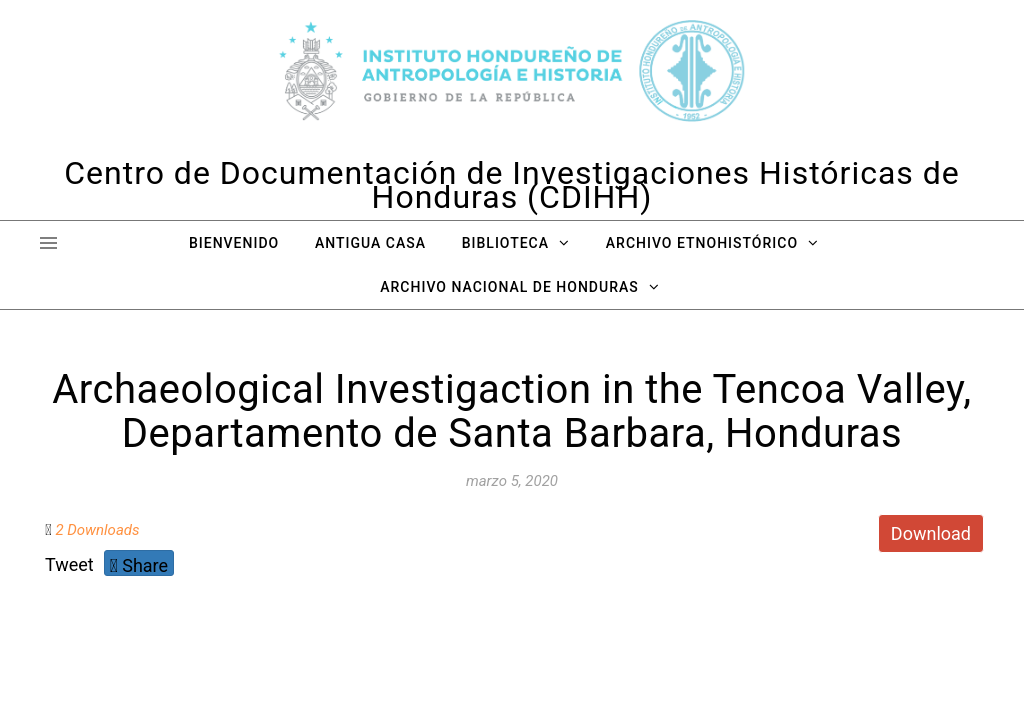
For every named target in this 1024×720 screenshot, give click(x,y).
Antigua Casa (370, 243)
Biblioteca (505, 243)
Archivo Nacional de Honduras (509, 287)
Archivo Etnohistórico (702, 243)
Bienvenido (234, 243)
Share (139, 565)
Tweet (69, 564)
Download (931, 533)
